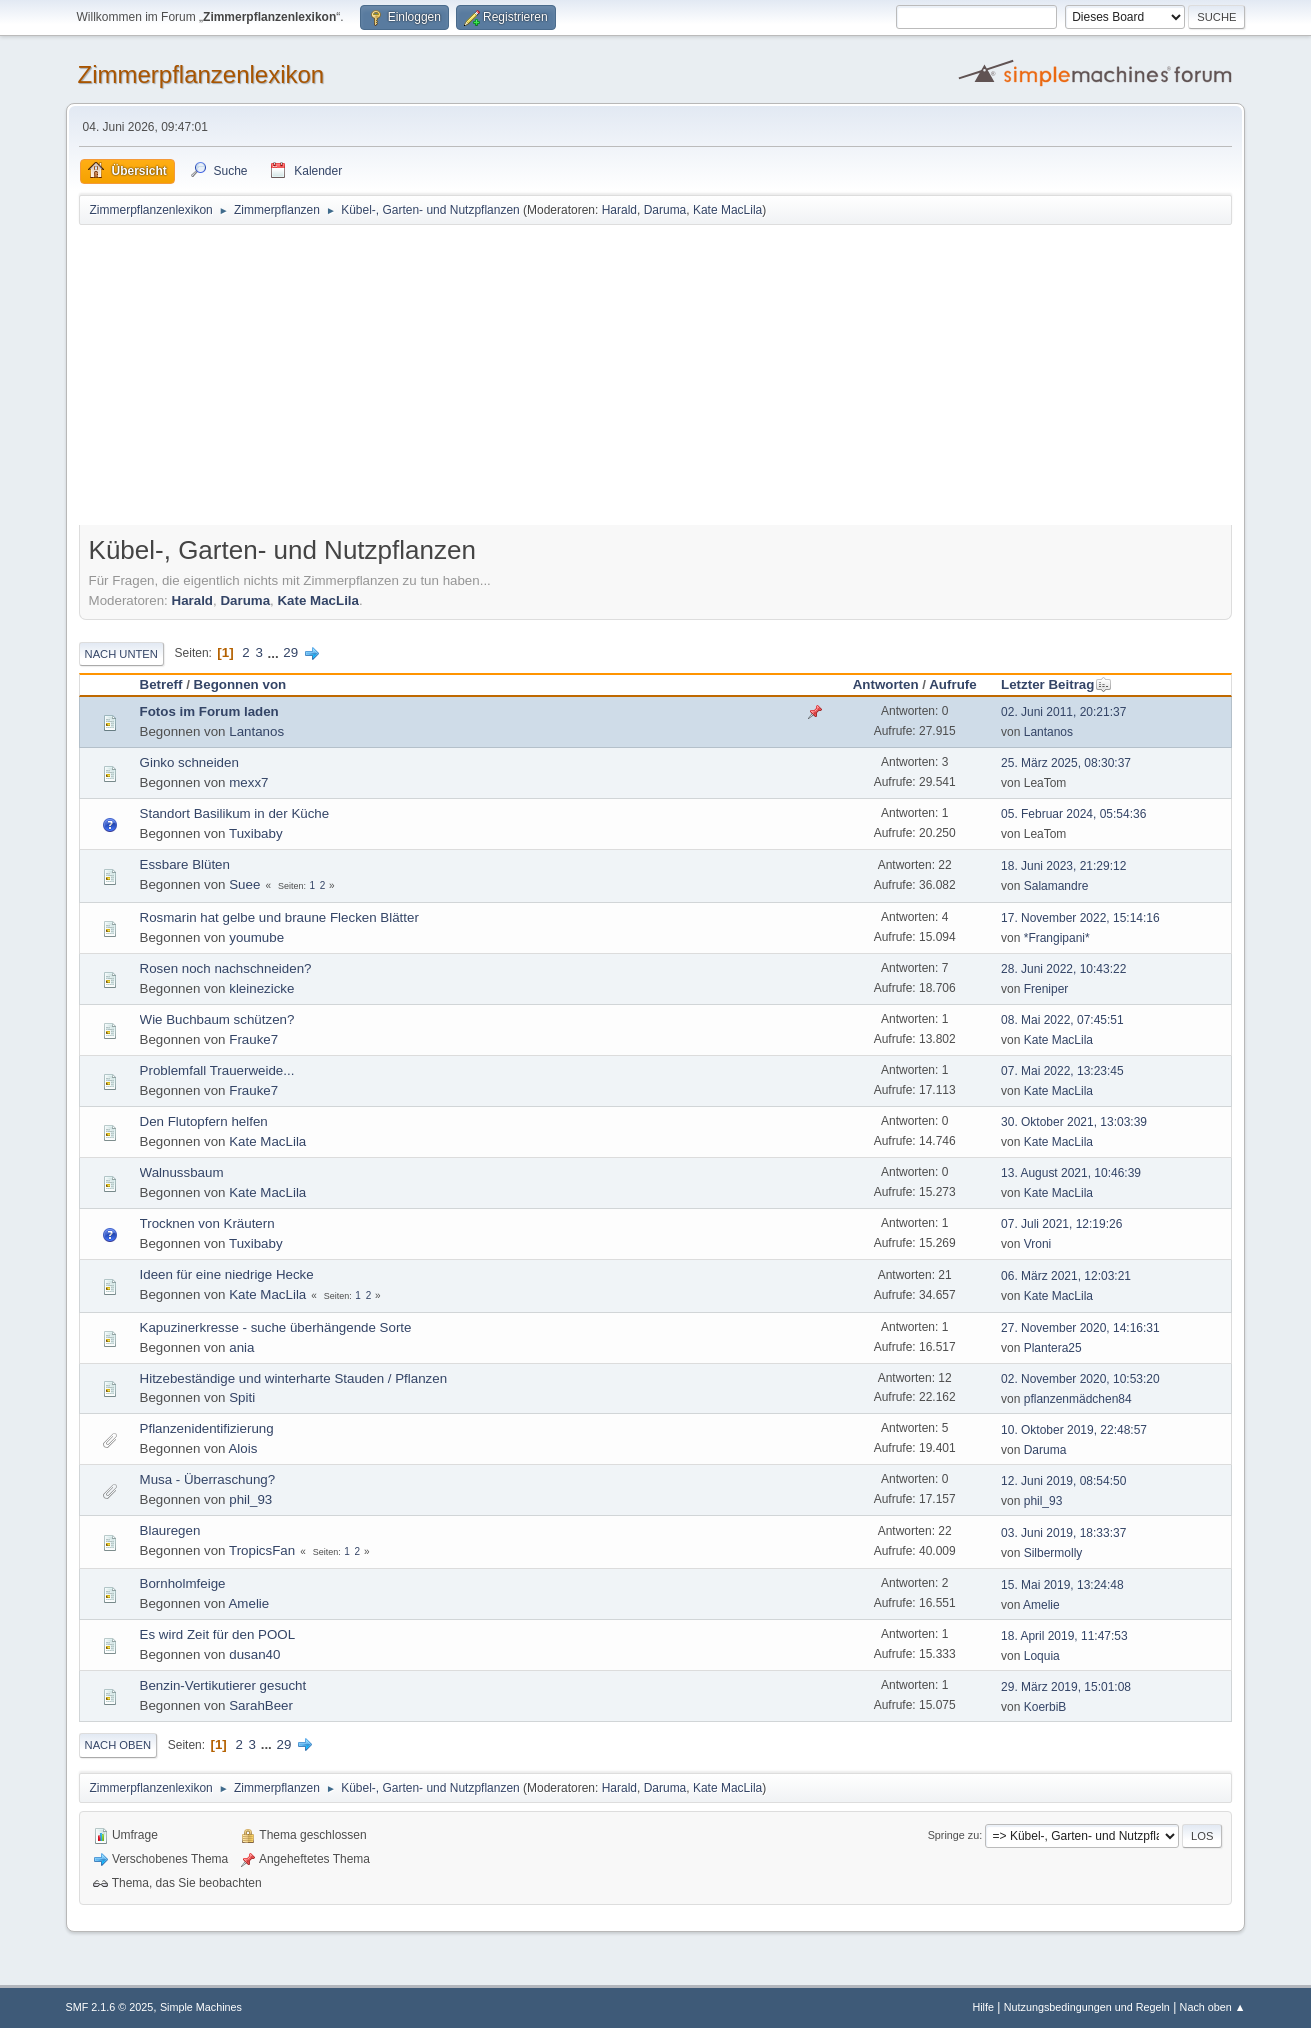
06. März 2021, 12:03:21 (1066, 1276)
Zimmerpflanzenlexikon (201, 74)
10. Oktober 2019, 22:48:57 (1074, 1430)
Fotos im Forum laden (209, 711)
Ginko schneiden (189, 762)
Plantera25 (1053, 1348)
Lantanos (256, 731)
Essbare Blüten (185, 864)
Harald (619, 210)
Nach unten (121, 654)
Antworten (886, 684)
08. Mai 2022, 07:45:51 (1062, 1020)
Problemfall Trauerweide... (217, 1070)
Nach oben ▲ (1213, 2007)
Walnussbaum (182, 1172)
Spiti (242, 1397)
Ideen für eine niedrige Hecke (227, 1274)
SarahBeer (261, 1705)
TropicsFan (262, 1550)
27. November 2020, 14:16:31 (1080, 1328)
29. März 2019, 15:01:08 (1066, 1687)
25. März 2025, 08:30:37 (1066, 763)
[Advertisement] (656, 377)
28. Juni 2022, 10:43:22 (1063, 969)
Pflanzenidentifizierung (207, 1428)
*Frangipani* (1057, 938)
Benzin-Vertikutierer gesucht (223, 1685)
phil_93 (250, 1499)
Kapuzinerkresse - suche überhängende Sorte (276, 1327)
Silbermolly (1053, 1553)
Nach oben (118, 1745)
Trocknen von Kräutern (207, 1223)
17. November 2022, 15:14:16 (1080, 918)
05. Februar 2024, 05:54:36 (1073, 814)
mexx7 (248, 782)
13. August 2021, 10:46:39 (1071, 1173)
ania (241, 1347)
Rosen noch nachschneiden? (226, 968)
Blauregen (170, 1530)
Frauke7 (253, 1039)
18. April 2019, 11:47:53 (1064, 1636)
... (275, 652)
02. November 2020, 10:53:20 (1080, 1379)
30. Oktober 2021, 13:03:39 (1074, 1122)
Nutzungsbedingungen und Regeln (1087, 2007)
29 (290, 652)
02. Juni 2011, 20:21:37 (1063, 712)
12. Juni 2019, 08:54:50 (1063, 1481)
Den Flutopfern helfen (204, 1121)
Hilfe (983, 2007)
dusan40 (254, 1654)
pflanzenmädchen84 (1078, 1399)
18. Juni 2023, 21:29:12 (1063, 866)
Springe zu (954, 1835)
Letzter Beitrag (1056, 684)
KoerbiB (1045, 1707)
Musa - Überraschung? (208, 1479)
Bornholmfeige (183, 1583)
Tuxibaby (256, 833)
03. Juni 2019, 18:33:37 (1063, 1533)
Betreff (161, 684)
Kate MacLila (727, 210)
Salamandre (1056, 886)
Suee (244, 884)
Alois (242, 1448)
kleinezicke (261, 988)
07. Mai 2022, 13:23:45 (1062, 1071)
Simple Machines (201, 2007)
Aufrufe (952, 684)
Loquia (1042, 1656)
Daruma (665, 210)
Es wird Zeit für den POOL (218, 1634)
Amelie (248, 1603)
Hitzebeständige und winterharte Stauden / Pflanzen (294, 1378)
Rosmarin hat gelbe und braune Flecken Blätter (279, 917)
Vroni (1038, 1244)
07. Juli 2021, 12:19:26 (1061, 1224)
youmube (256, 937)
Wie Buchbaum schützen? (217, 1019)
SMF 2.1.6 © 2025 (110, 2007)
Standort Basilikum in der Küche (235, 813)
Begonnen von (240, 684)
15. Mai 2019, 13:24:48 (1062, 1585)
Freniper (1046, 989)
